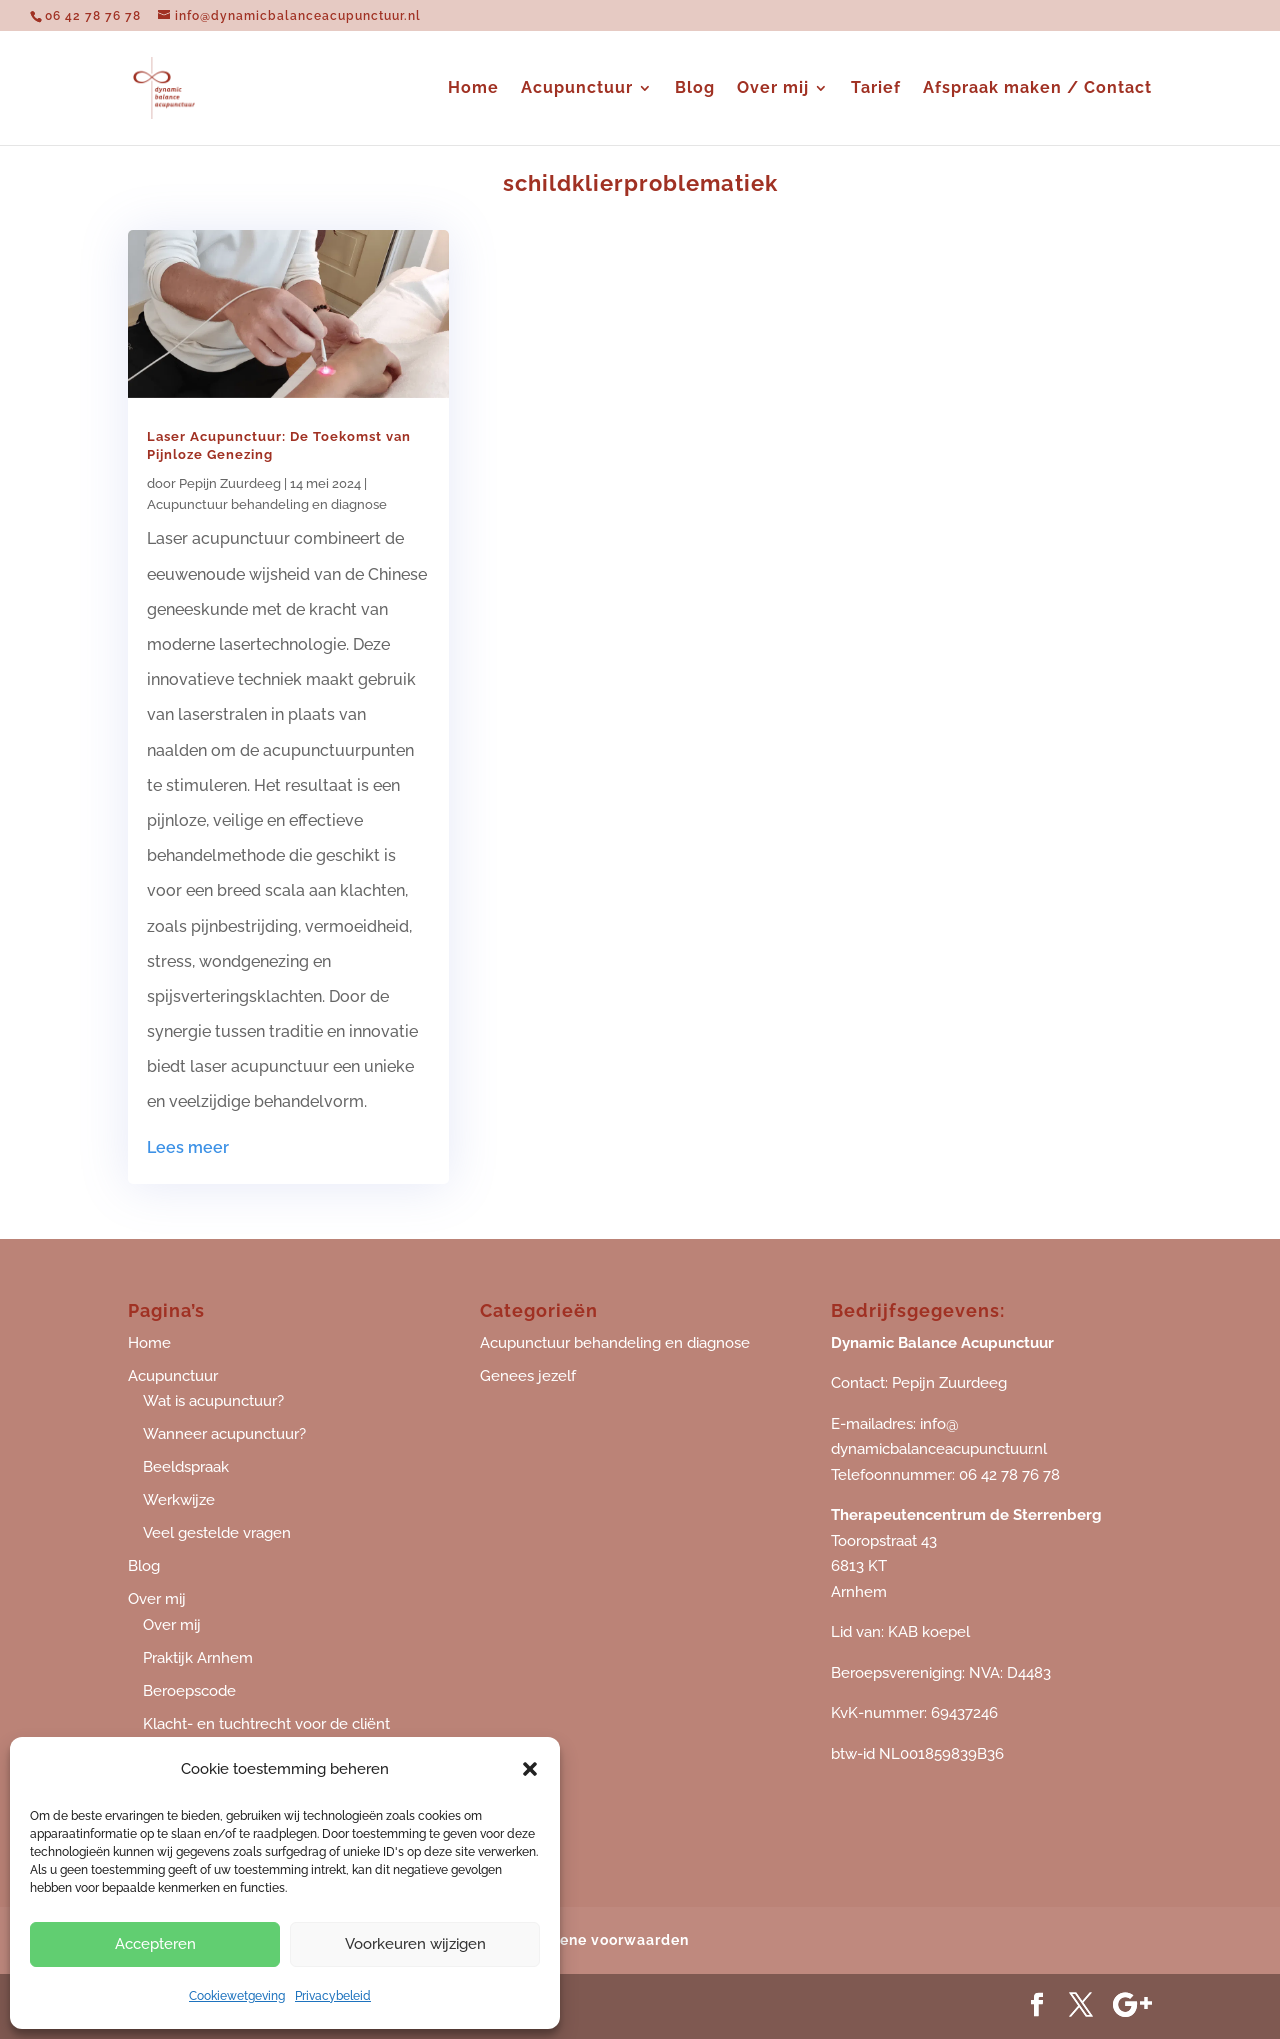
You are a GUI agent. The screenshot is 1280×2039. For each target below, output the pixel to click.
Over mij (773, 89)
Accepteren (155, 1944)
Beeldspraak (186, 1467)
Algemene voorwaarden (600, 1940)
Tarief (876, 89)
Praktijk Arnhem (198, 1658)
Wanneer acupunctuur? (224, 1434)
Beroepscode (189, 1691)
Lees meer (188, 1147)
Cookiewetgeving (237, 1996)
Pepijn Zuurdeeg (230, 483)
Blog (695, 89)
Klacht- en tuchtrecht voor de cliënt (266, 1724)
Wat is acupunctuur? (213, 1401)
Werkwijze (179, 1500)
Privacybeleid (333, 1996)
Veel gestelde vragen (217, 1533)
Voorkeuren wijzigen (415, 1944)
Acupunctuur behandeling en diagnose (267, 504)
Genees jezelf (528, 1376)
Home (473, 89)
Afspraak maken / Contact (1037, 89)
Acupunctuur (577, 89)
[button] (530, 1769)
